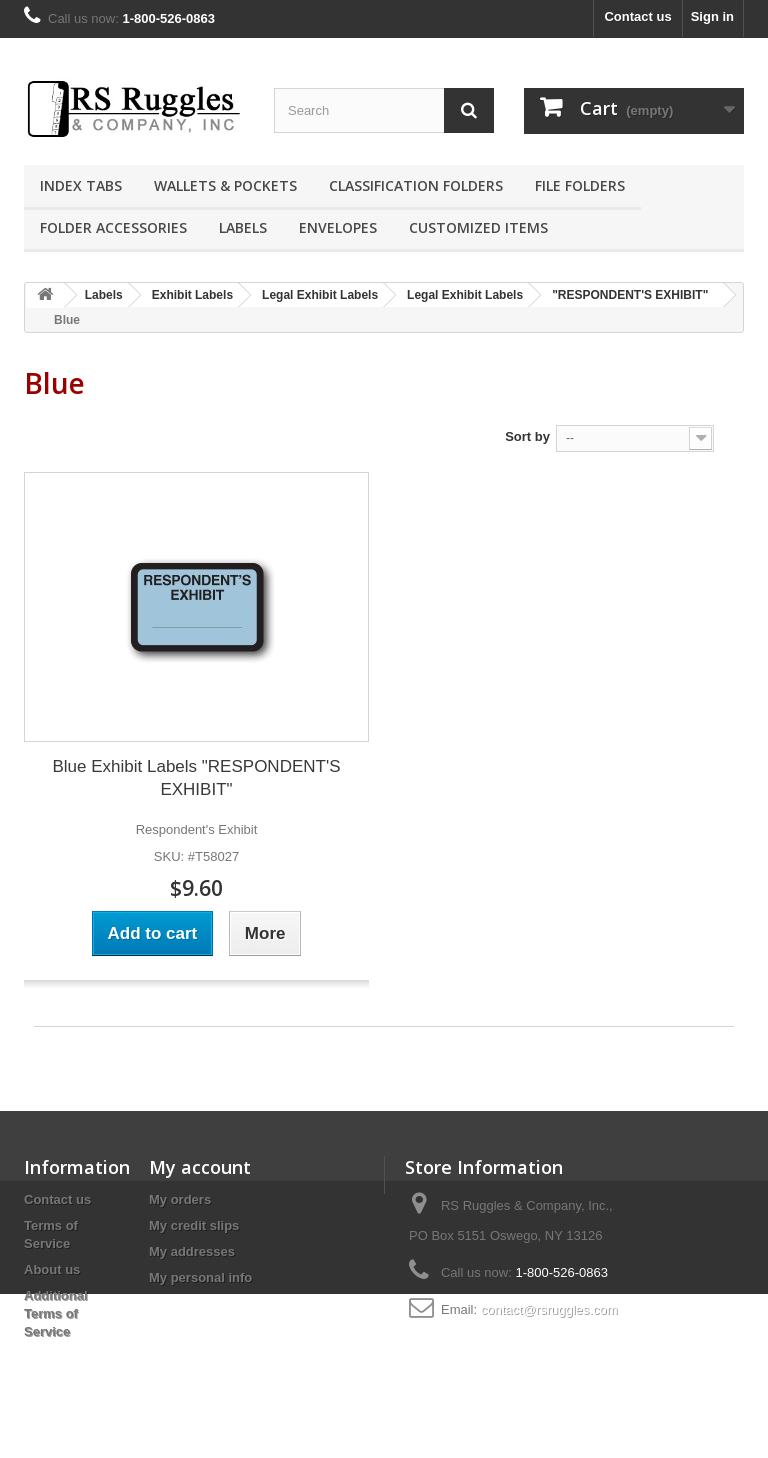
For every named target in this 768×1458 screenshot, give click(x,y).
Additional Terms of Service (56, 1313)
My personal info (200, 1277)
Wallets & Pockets (225, 185)
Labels (243, 227)
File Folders (580, 185)
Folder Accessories (113, 227)
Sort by (527, 436)
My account (200, 1167)
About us (52, 1269)
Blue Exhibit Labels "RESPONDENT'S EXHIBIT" (196, 778)
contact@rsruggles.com (549, 1309)
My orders (180, 1199)
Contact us (637, 16)
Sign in (712, 16)
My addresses (192, 1251)
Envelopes (338, 227)
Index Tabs (81, 185)
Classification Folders (416, 185)
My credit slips (194, 1225)
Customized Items (478, 227)
